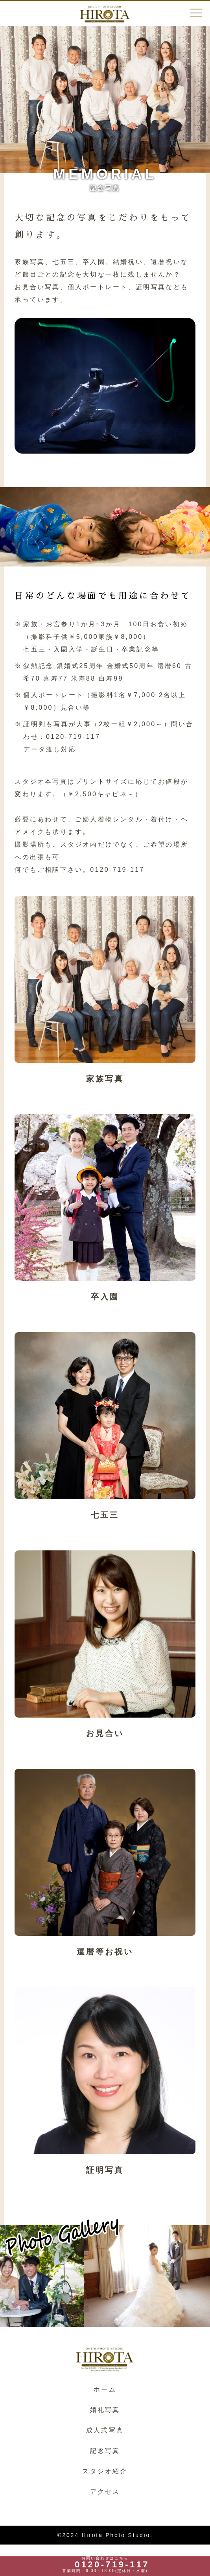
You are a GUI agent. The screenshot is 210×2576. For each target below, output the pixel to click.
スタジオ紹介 (104, 2471)
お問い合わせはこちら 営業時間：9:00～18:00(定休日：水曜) (105, 2564)
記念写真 (105, 2450)
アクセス (105, 2491)
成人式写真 (105, 2430)
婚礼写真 (105, 2409)
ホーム (105, 2389)
